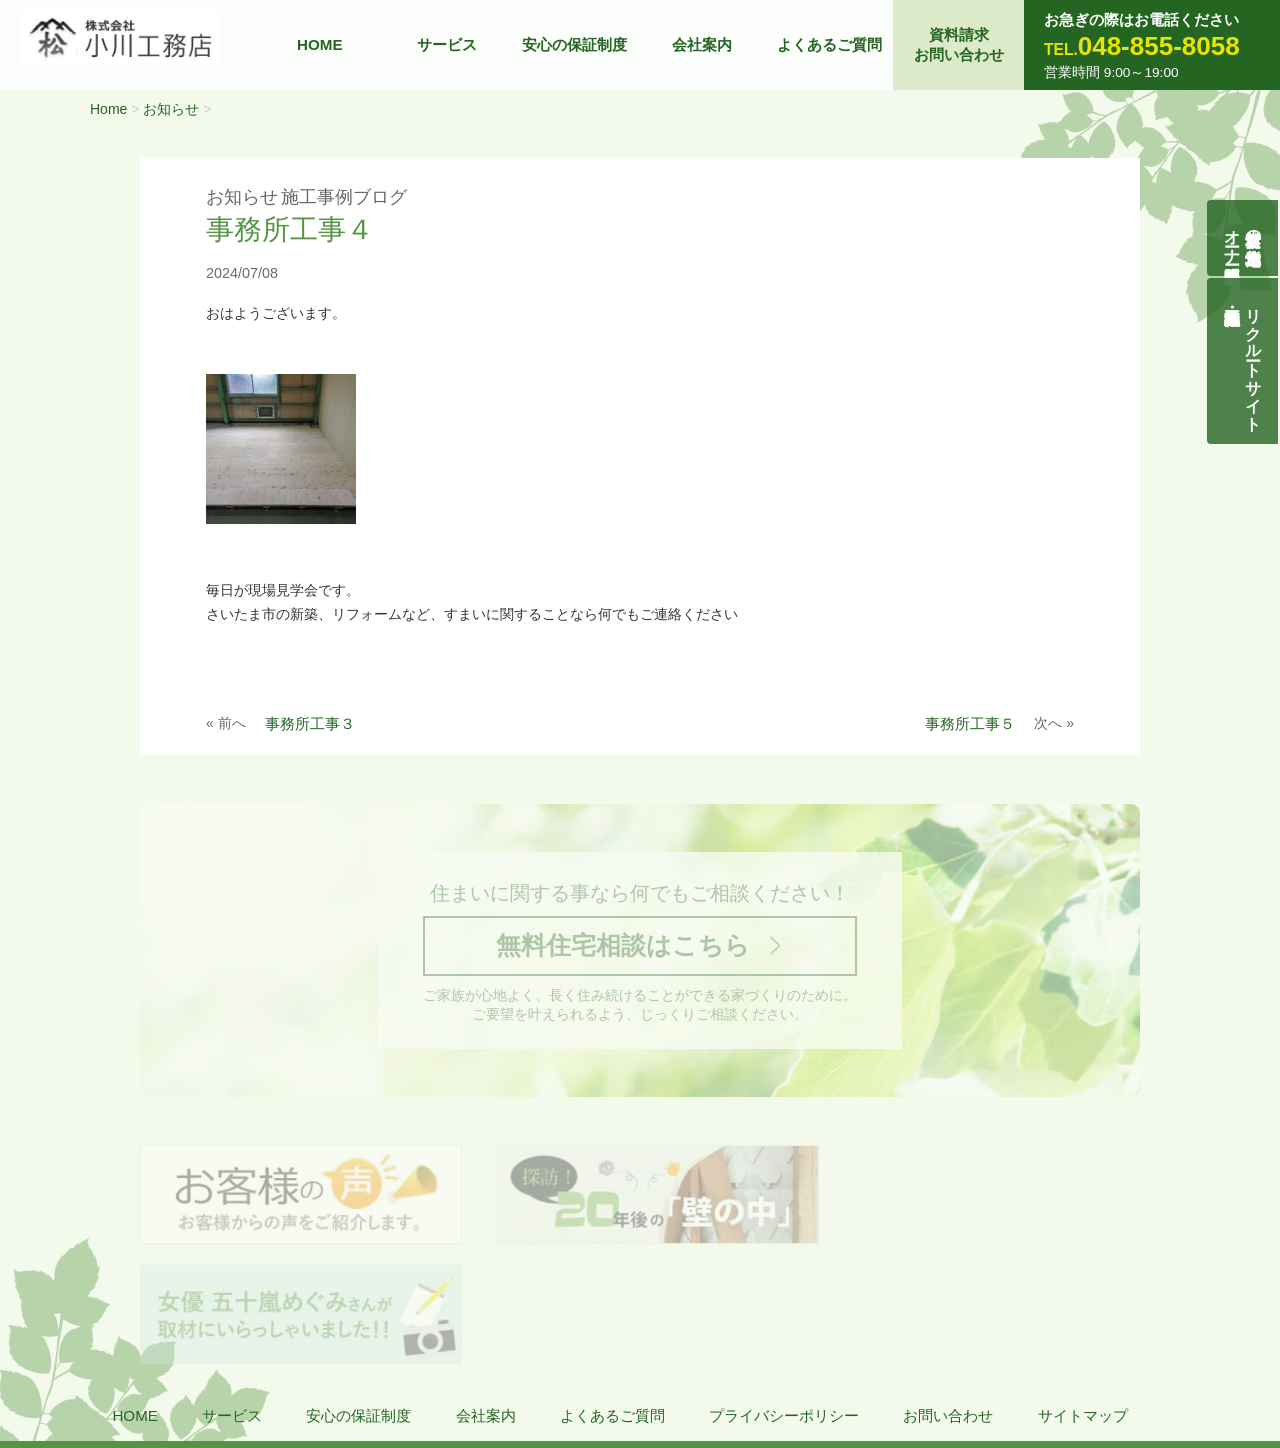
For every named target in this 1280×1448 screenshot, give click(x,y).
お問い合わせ (948, 1299)
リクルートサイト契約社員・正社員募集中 (1254, 361)
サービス (447, 44)
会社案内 (702, 44)
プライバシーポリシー (784, 1299)
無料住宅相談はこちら (623, 947)
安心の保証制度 (574, 44)
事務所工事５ (970, 723)
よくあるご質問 (829, 44)
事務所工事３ (310, 723)
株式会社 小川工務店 (143, 1358)
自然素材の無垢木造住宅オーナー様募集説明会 (1243, 238)
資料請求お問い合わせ (959, 44)
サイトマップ (1083, 1299)
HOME (320, 44)
